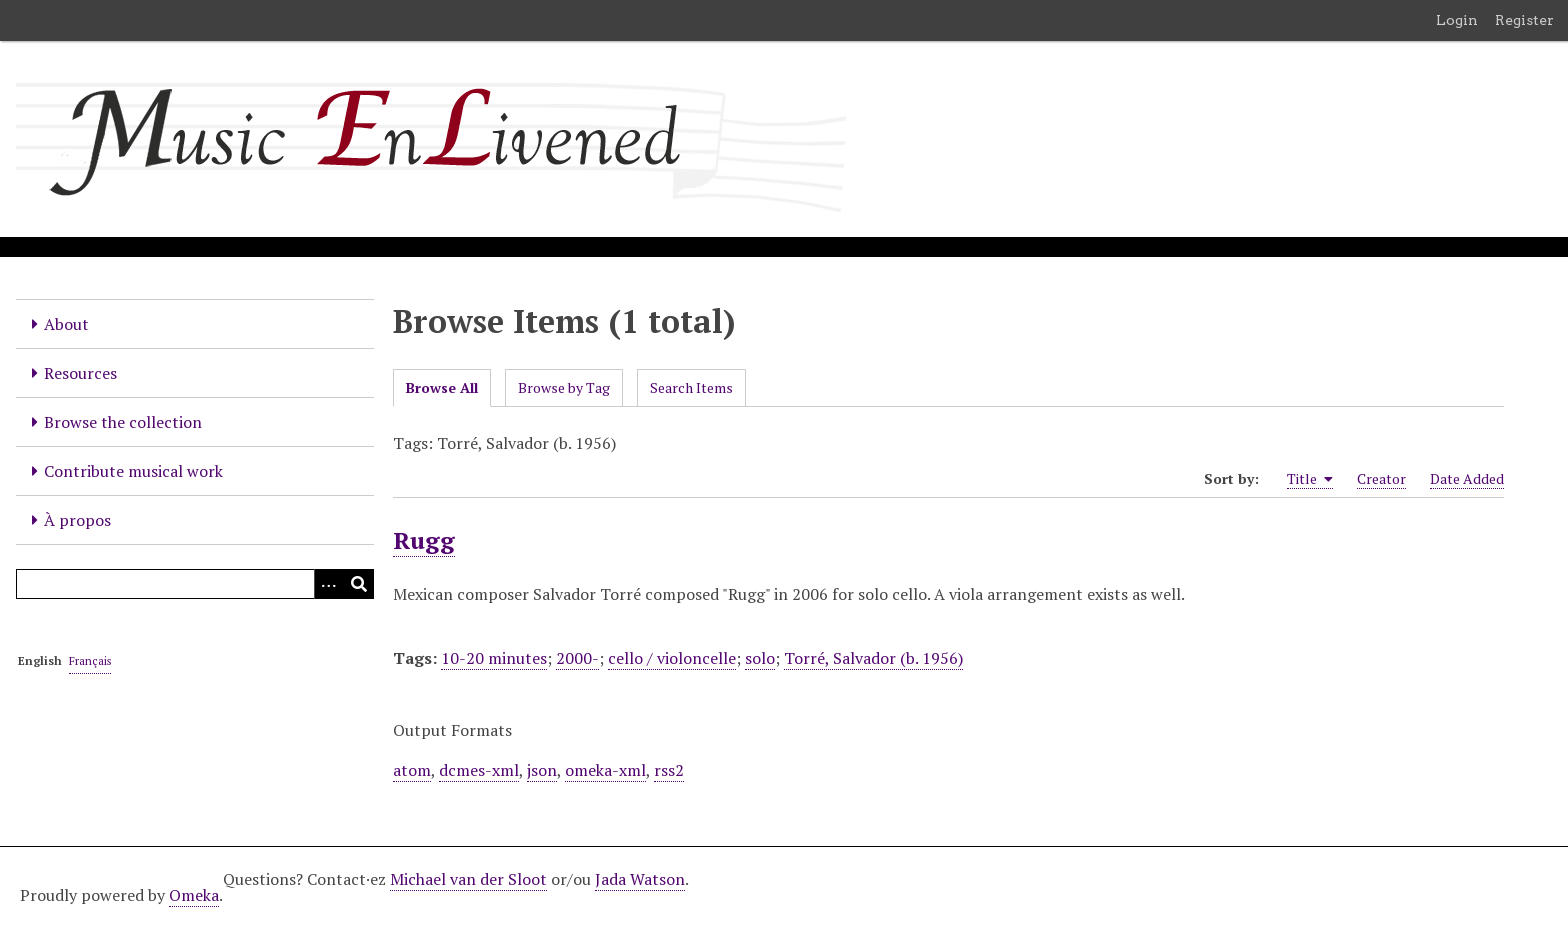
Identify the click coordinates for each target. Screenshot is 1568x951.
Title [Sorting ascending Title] (1310, 479)
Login (1457, 20)
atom (412, 770)
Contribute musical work (133, 471)
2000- (577, 658)
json (542, 770)
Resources (80, 373)
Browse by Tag (564, 387)
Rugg (424, 540)
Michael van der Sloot (468, 879)
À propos (77, 520)
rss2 (669, 770)
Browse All (442, 387)
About (66, 324)
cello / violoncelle (672, 658)
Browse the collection (123, 422)
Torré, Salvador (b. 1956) (873, 658)
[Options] (329, 584)
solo (760, 658)
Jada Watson (640, 879)
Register (1524, 20)
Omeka (194, 895)
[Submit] (359, 584)
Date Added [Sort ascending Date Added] (1467, 478)
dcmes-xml (479, 770)
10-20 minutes (494, 658)
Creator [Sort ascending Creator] (1381, 478)
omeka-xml (605, 770)
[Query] (195, 584)
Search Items (691, 387)
